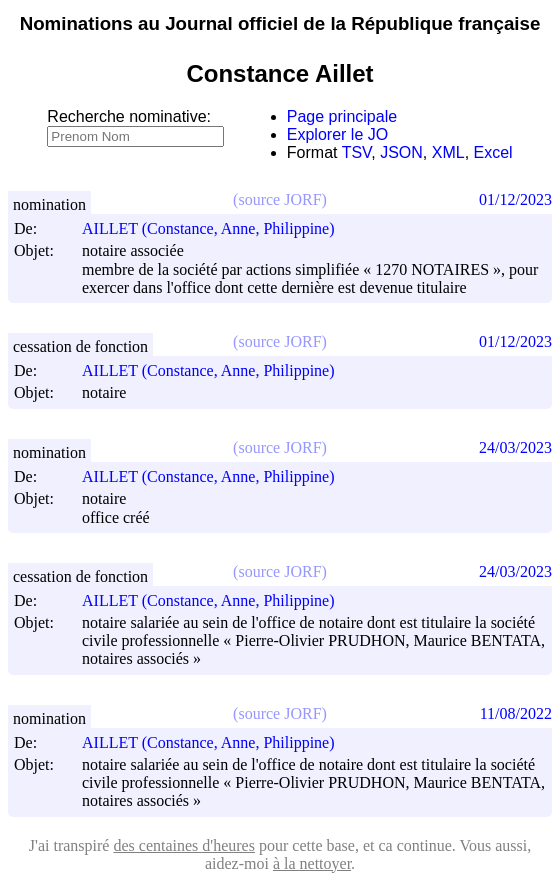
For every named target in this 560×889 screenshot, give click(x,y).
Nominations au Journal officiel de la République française (280, 23)
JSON (401, 152)
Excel (493, 152)
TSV (357, 152)
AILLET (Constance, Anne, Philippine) (217, 228)
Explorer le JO (337, 134)
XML (448, 152)
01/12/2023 (515, 199)
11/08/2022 (516, 713)
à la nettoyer (312, 863)
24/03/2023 (515, 447)
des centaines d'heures (184, 845)
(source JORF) (280, 199)
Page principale (342, 116)
